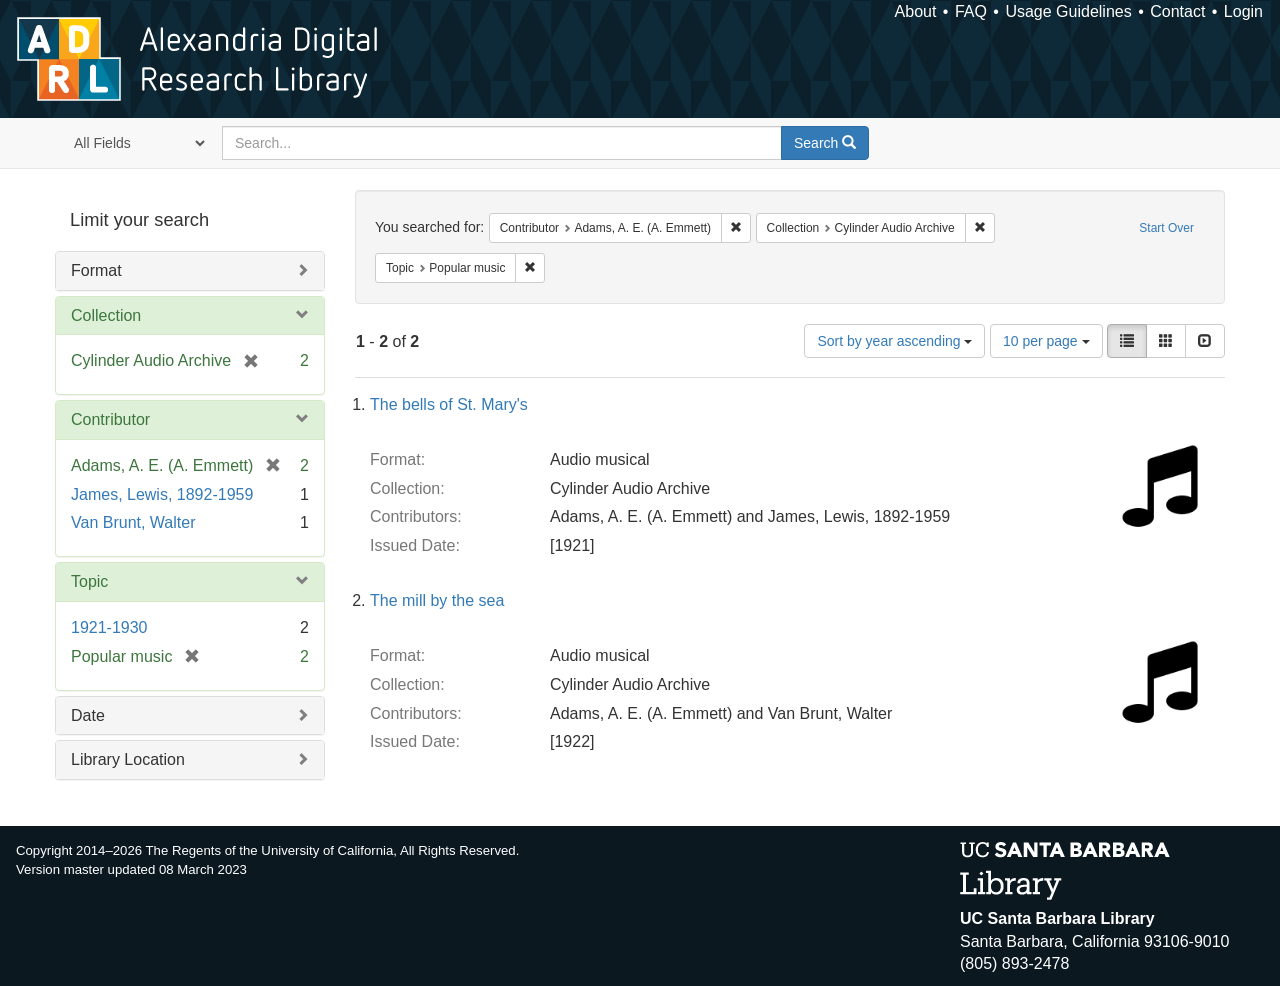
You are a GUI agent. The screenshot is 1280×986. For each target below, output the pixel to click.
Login (1243, 11)
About (916, 11)
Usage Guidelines (1068, 11)
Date (88, 715)
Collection (106, 315)
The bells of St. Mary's (449, 404)
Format (96, 270)
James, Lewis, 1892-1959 (162, 494)
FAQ (971, 11)
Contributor (110, 419)
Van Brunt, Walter (133, 522)
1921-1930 (109, 627)
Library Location (128, 759)
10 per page (1046, 341)
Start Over (1166, 228)
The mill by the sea (437, 600)
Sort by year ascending (894, 341)
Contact (1177, 11)
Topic (89, 581)
